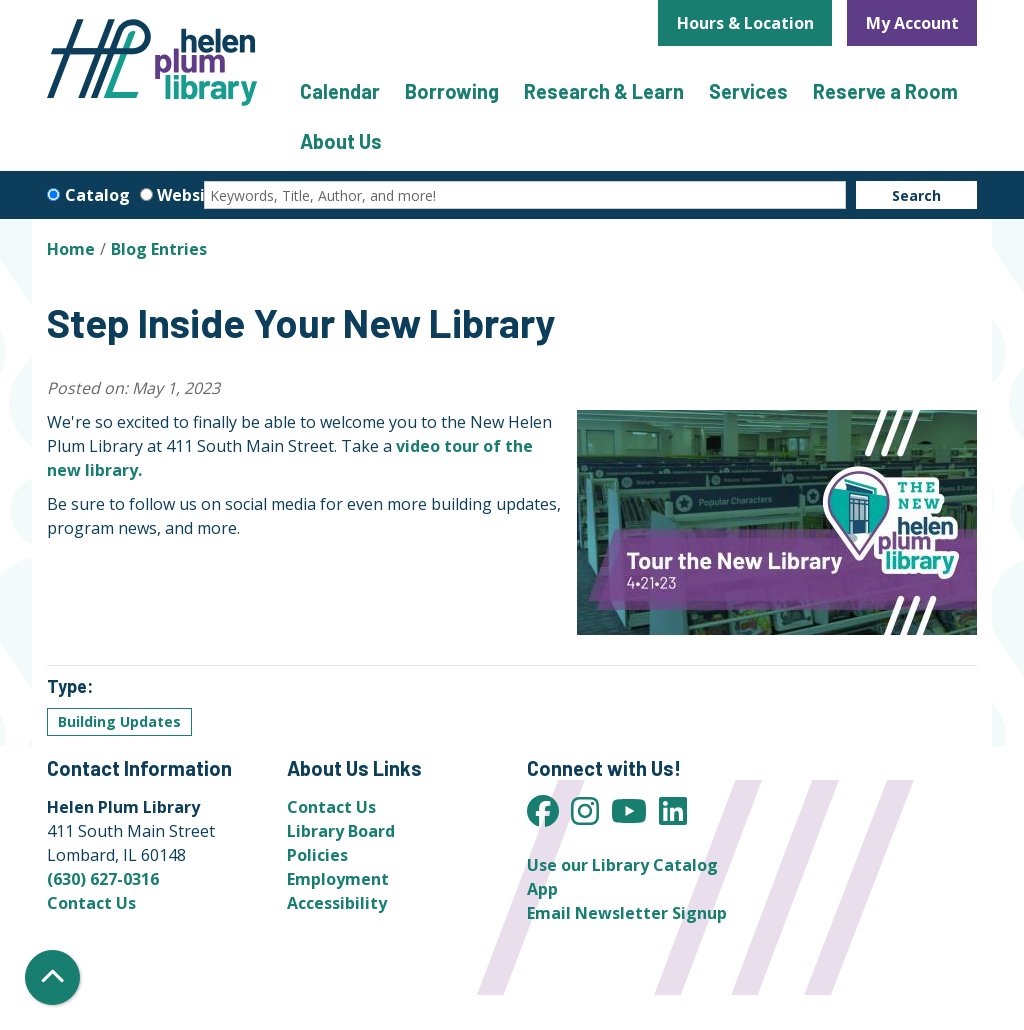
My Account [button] (912, 23)
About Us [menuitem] (341, 141)
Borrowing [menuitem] (452, 91)
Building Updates (119, 721)
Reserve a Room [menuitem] (885, 91)
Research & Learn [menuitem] (604, 91)
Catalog (97, 195)
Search (916, 195)
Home (71, 249)
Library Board (341, 831)
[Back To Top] (52, 977)
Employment (338, 879)
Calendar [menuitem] (340, 91)
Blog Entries (159, 249)
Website (190, 195)
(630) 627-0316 (103, 879)
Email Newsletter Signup (627, 913)
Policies (317, 855)
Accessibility (337, 903)
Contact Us (91, 903)
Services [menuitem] (748, 91)
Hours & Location (745, 23)
